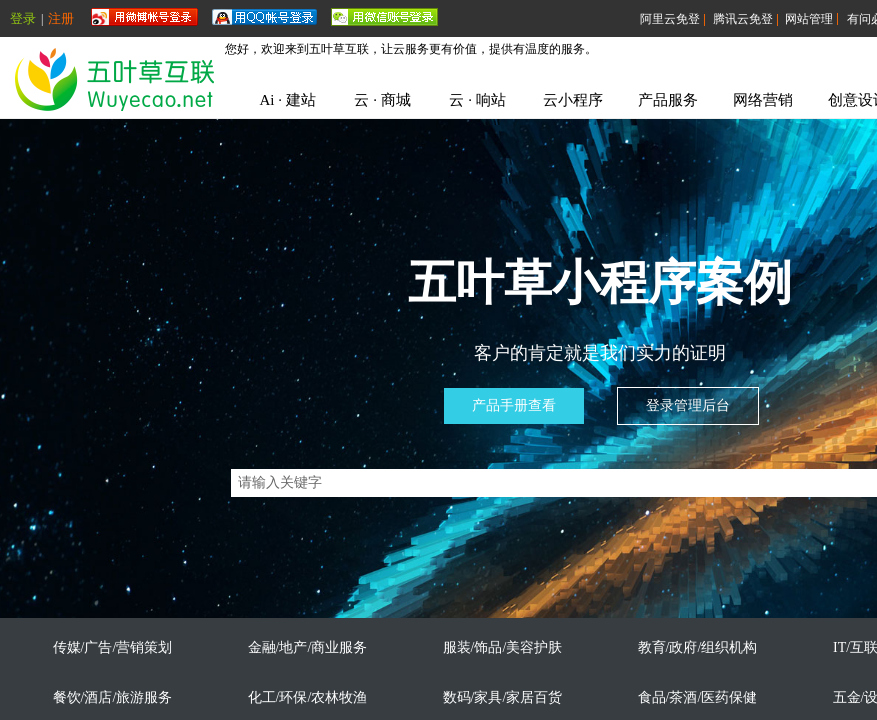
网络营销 (763, 100)
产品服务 (668, 100)
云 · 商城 (382, 100)
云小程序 (573, 100)
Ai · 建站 (287, 100)
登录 (23, 18)
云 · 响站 (477, 100)
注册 (61, 18)
